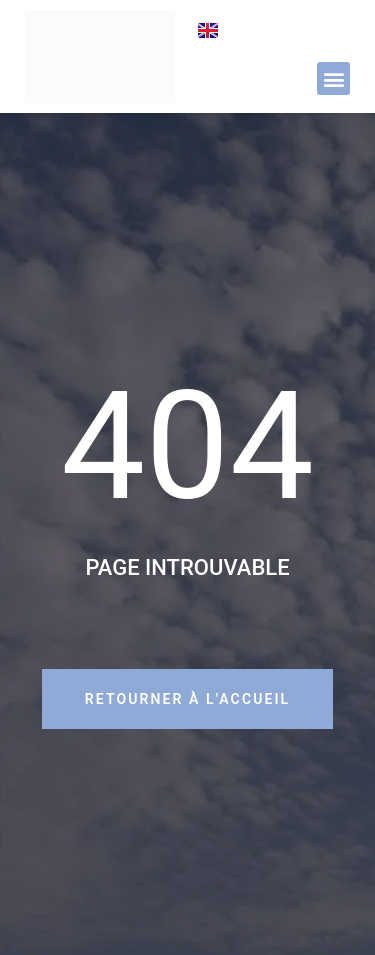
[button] (333, 78)
